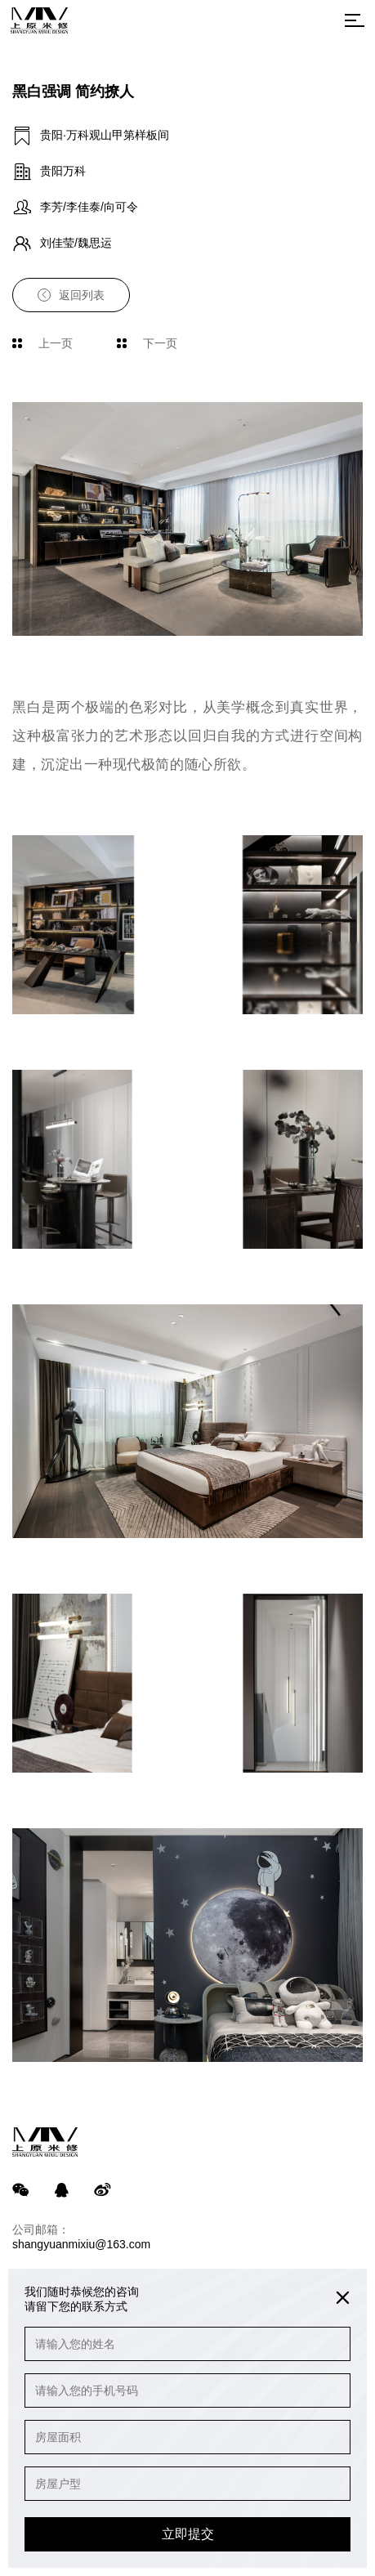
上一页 (42, 343)
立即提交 (188, 2534)
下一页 (147, 343)
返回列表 (71, 295)
